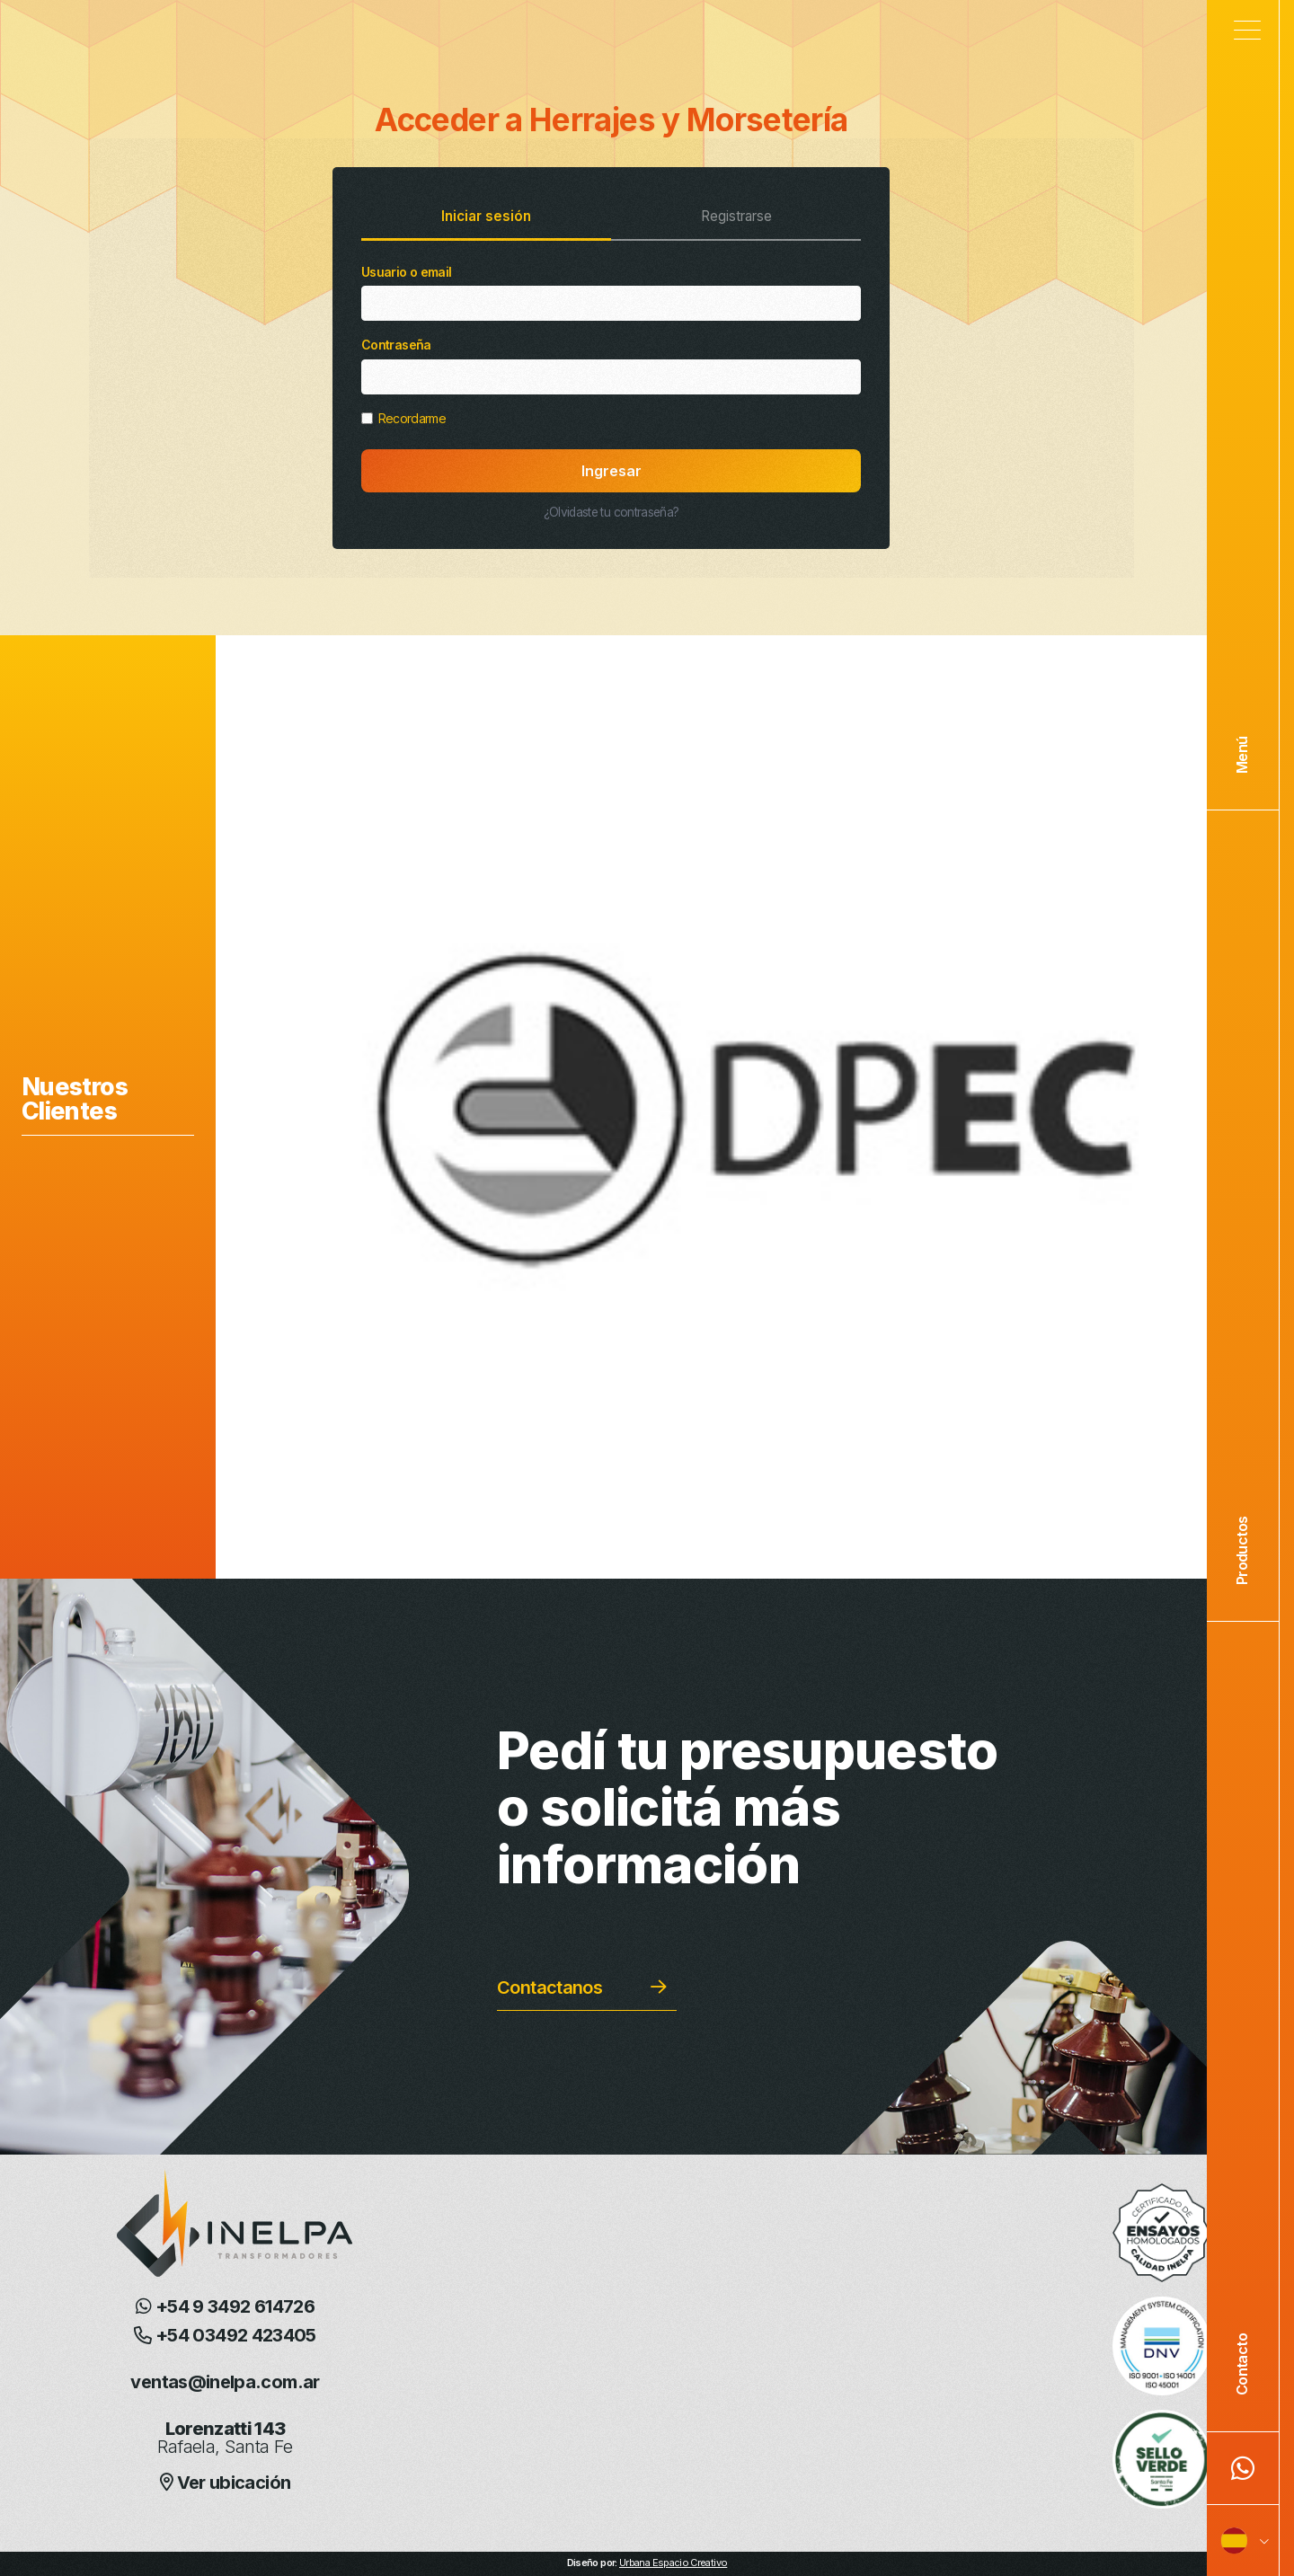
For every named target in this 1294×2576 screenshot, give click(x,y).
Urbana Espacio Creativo (673, 2562)
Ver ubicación (225, 2482)
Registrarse (736, 216)
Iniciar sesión (486, 216)
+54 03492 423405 (225, 2335)
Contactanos (549, 1987)
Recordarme (403, 418)
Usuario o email (611, 293)
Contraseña (611, 365)
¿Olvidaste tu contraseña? (611, 512)
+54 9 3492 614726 (225, 2306)
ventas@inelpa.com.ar (224, 2382)
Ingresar (611, 471)
